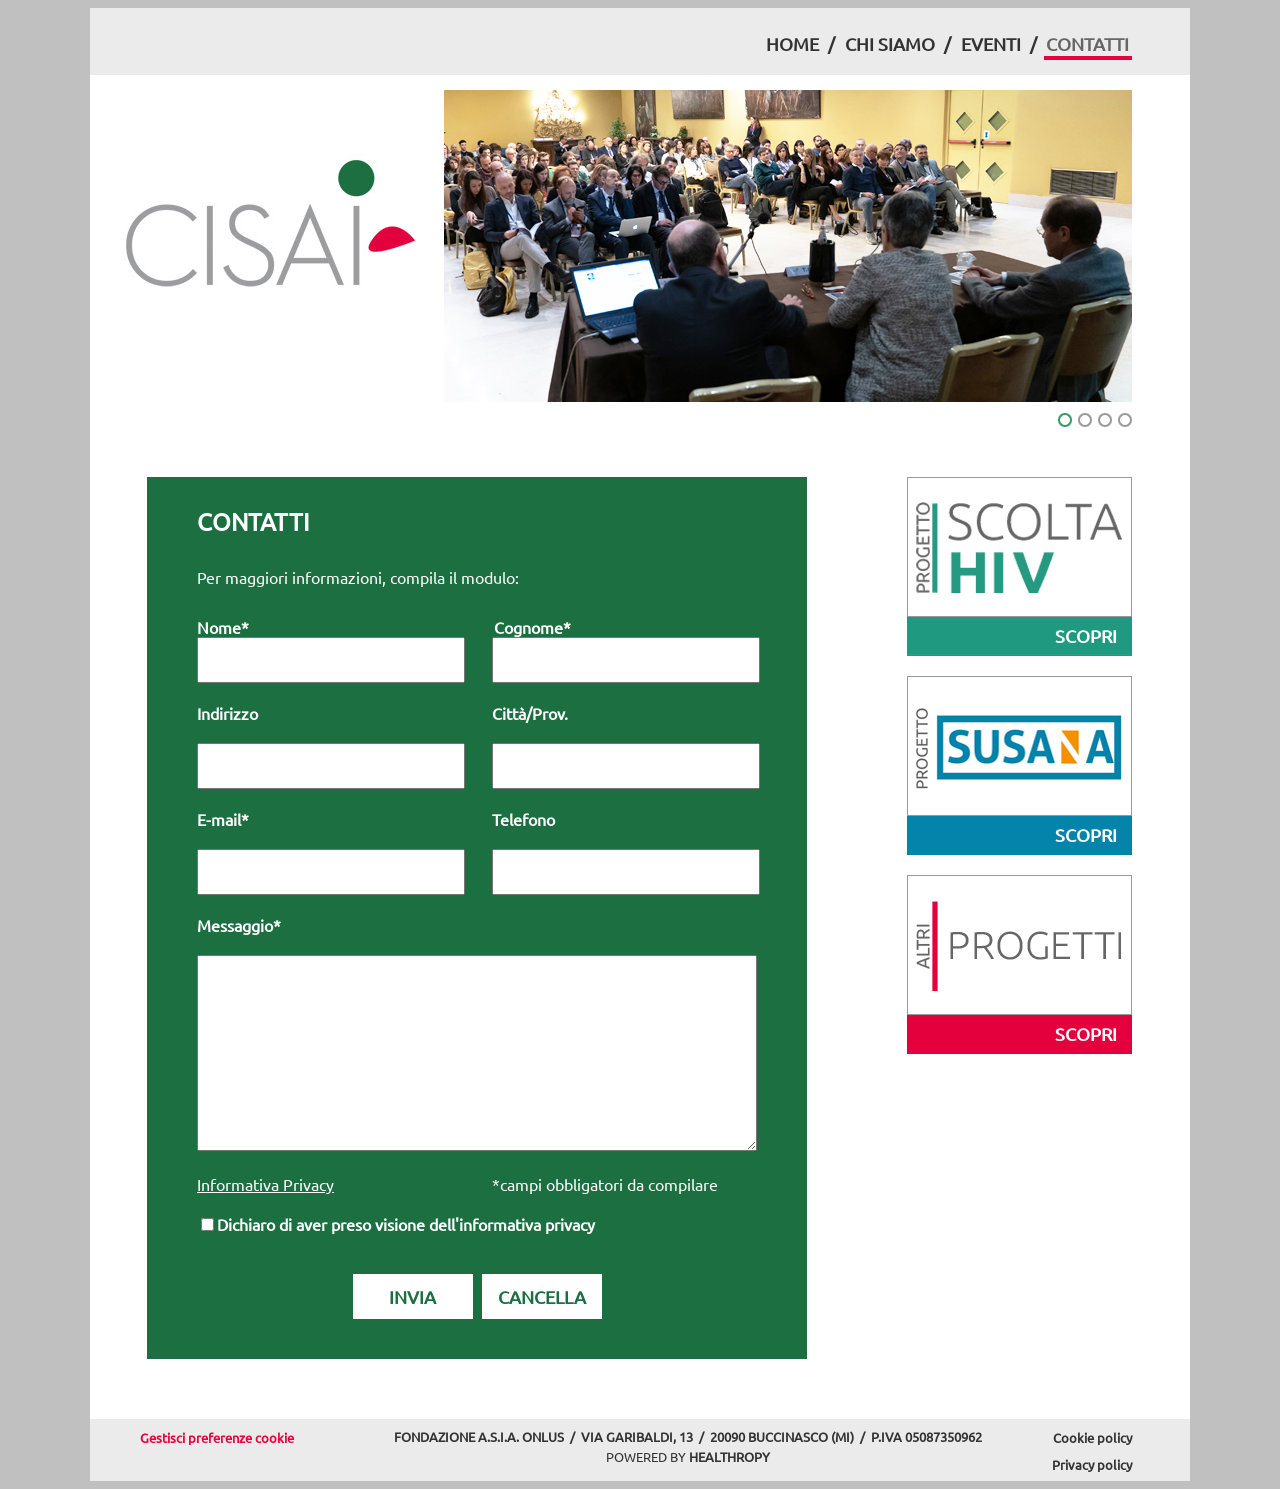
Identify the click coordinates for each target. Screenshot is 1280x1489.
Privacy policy (1092, 1464)
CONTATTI (1087, 43)
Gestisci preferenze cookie (217, 1437)
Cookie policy (1092, 1437)
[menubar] (947, 46)
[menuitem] (792, 44)
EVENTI (991, 43)
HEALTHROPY (729, 1456)
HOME (792, 43)
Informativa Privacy (265, 1184)
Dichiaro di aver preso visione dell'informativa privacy (406, 1224)
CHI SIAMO (890, 43)
